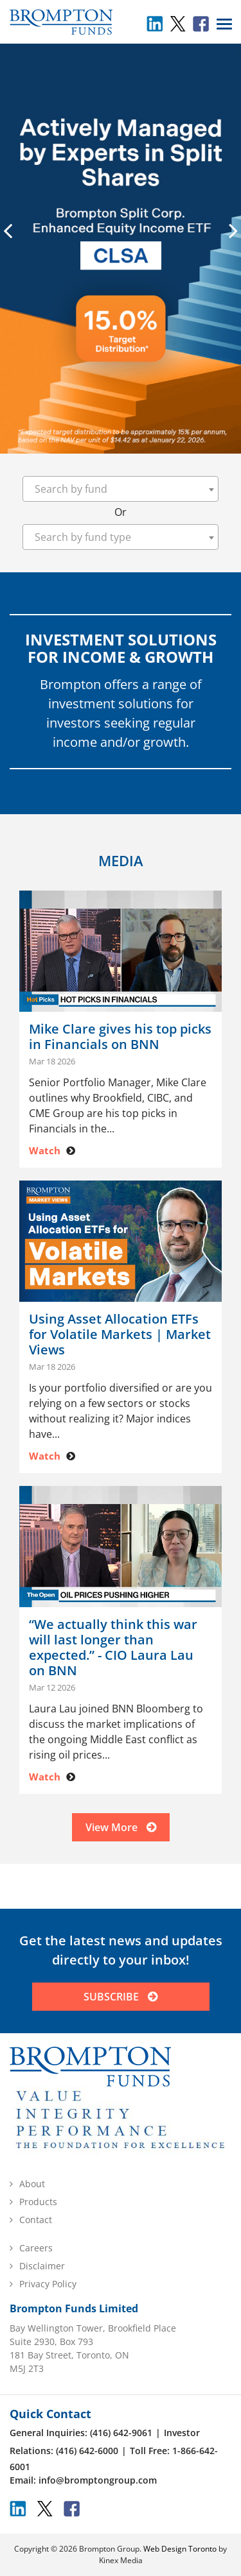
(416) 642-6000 (87, 2450)
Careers (36, 2248)
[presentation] (7, 230)
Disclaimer (42, 2266)
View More (120, 1827)
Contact (35, 2219)
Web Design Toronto (180, 2548)
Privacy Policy (47, 2284)
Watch (44, 1150)
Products (38, 2202)
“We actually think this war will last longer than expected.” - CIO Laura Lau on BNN (113, 1647)
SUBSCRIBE (120, 1997)
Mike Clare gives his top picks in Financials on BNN (120, 1036)
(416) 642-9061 (121, 2433)
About (32, 2184)
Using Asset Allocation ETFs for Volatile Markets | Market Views (120, 1334)
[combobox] (120, 489)
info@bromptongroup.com (98, 2480)
